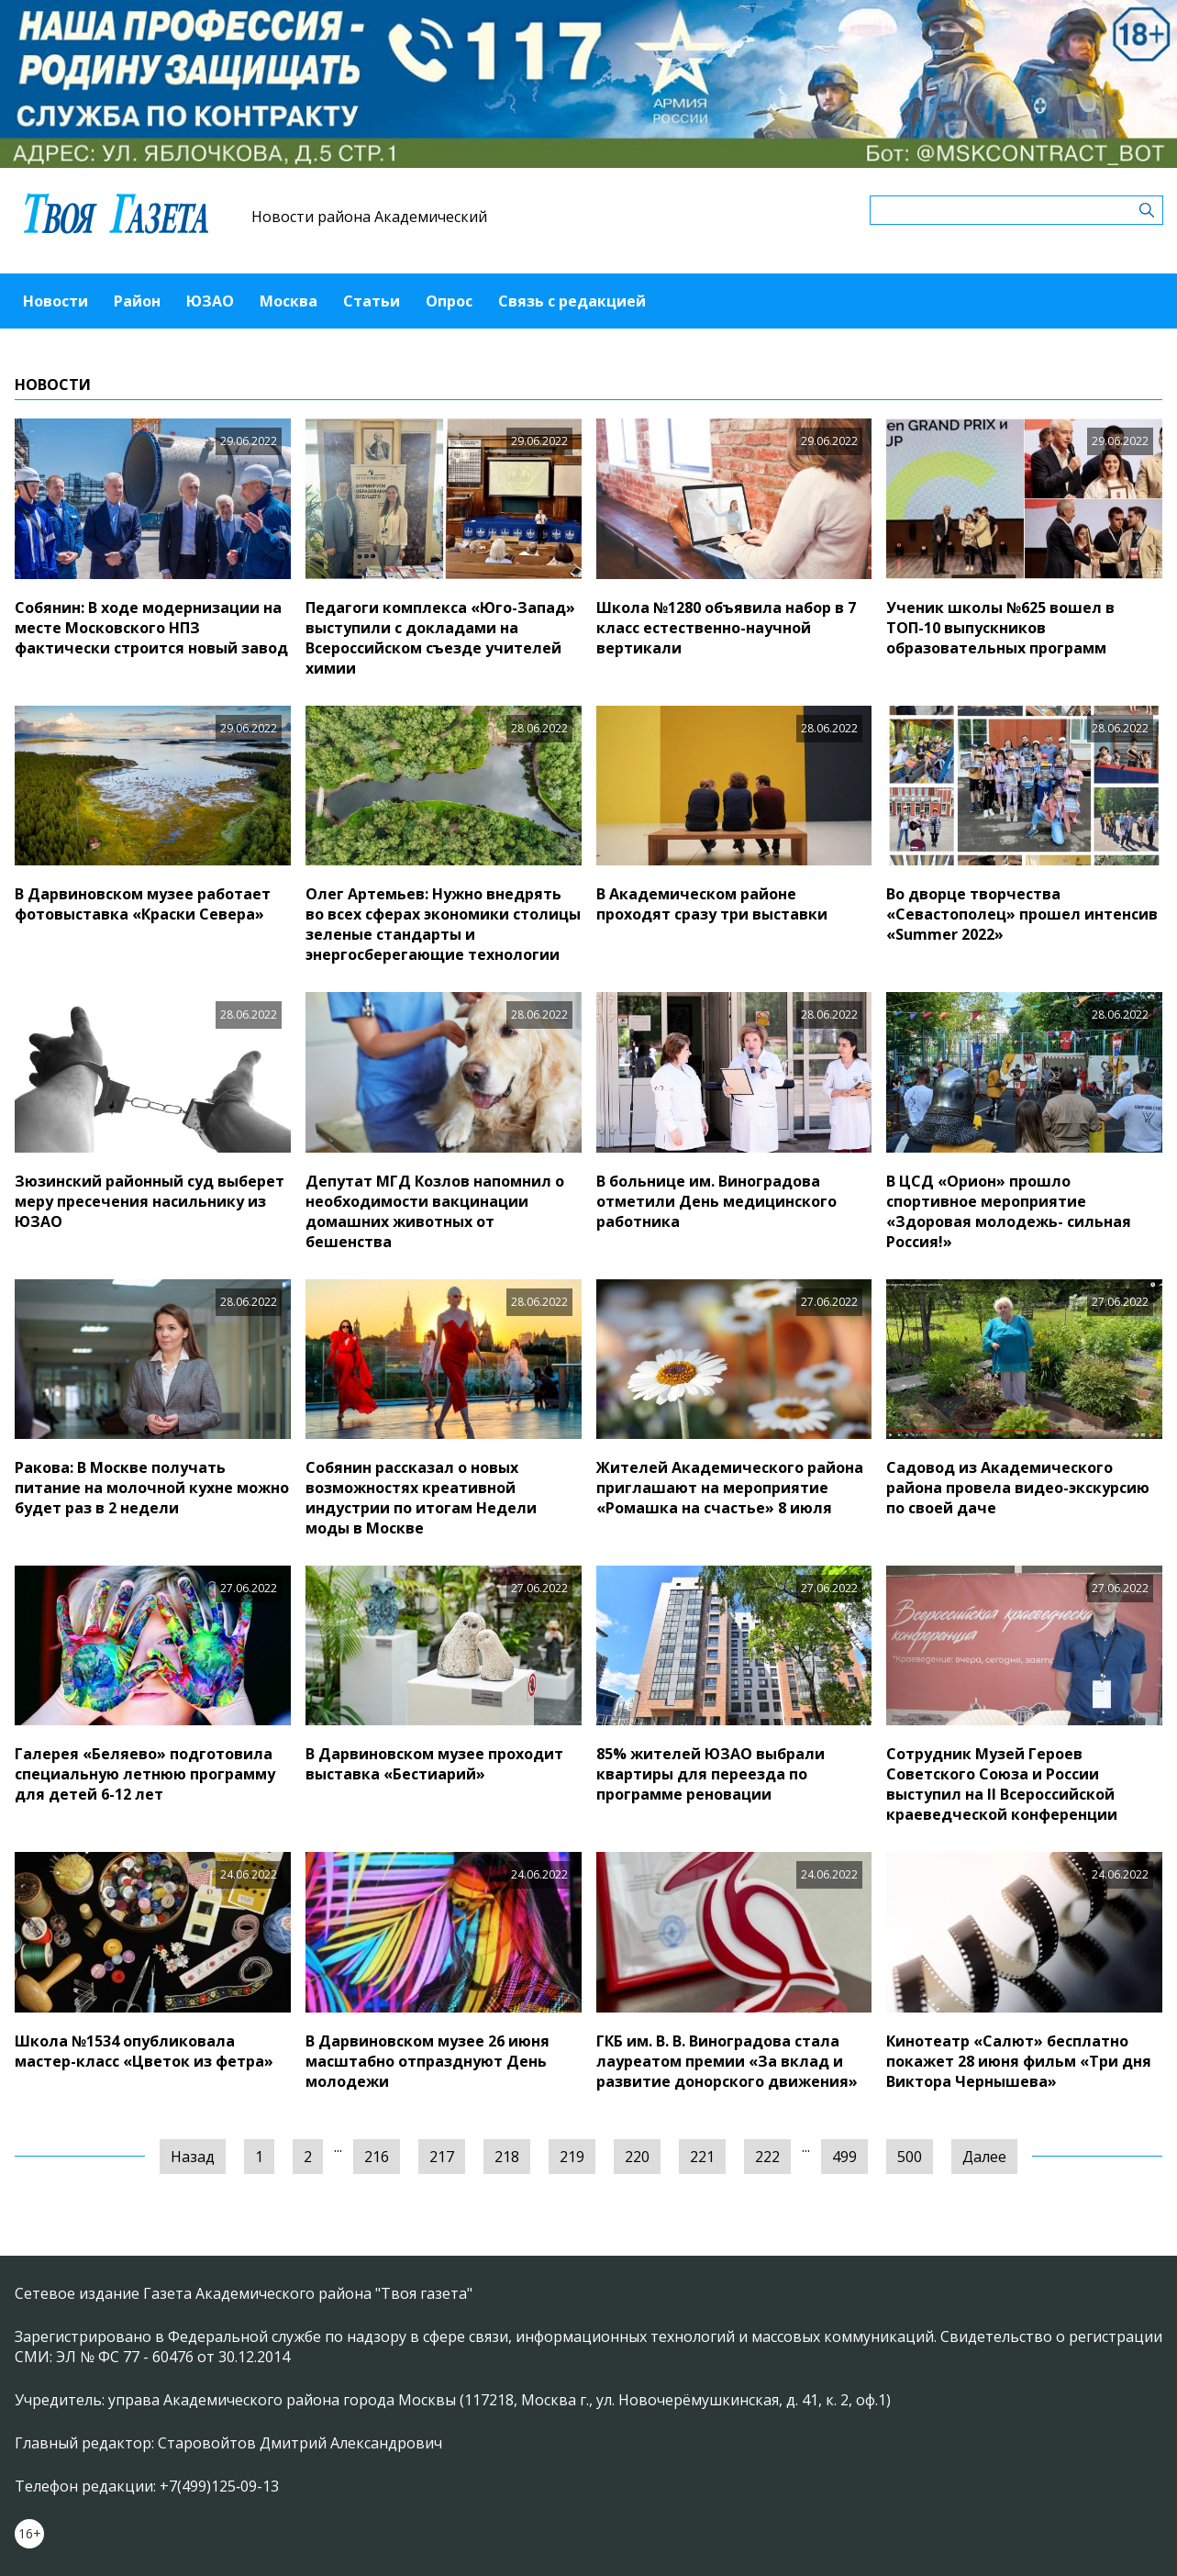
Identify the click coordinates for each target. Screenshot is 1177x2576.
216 (376, 2157)
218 (506, 2157)
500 (909, 2157)
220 (637, 2157)
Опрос (449, 301)
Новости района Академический (369, 216)
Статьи (371, 301)
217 (441, 2157)
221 (702, 2157)
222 (767, 2157)
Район (137, 301)
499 (844, 2157)
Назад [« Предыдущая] (193, 2157)
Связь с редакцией (572, 301)
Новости (55, 301)
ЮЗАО (210, 301)
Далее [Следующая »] (984, 2157)
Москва (288, 301)
